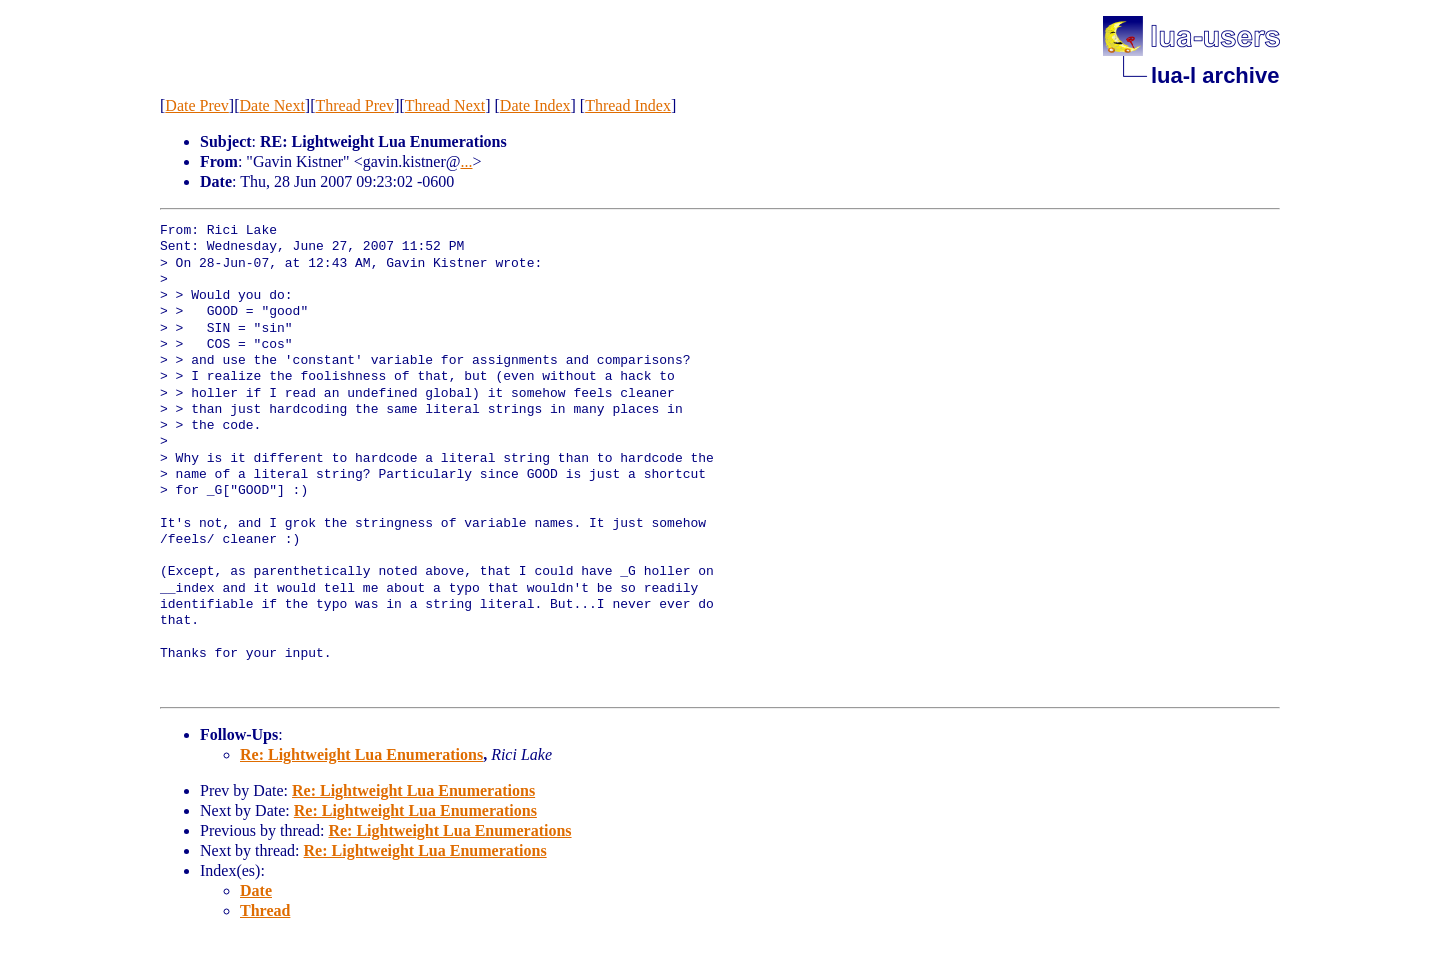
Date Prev (197, 105)
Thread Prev (354, 105)
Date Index (535, 105)
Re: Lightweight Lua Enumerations (361, 754)
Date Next (272, 105)
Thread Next (445, 105)
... (466, 161)
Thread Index (628, 105)
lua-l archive (1215, 75)
